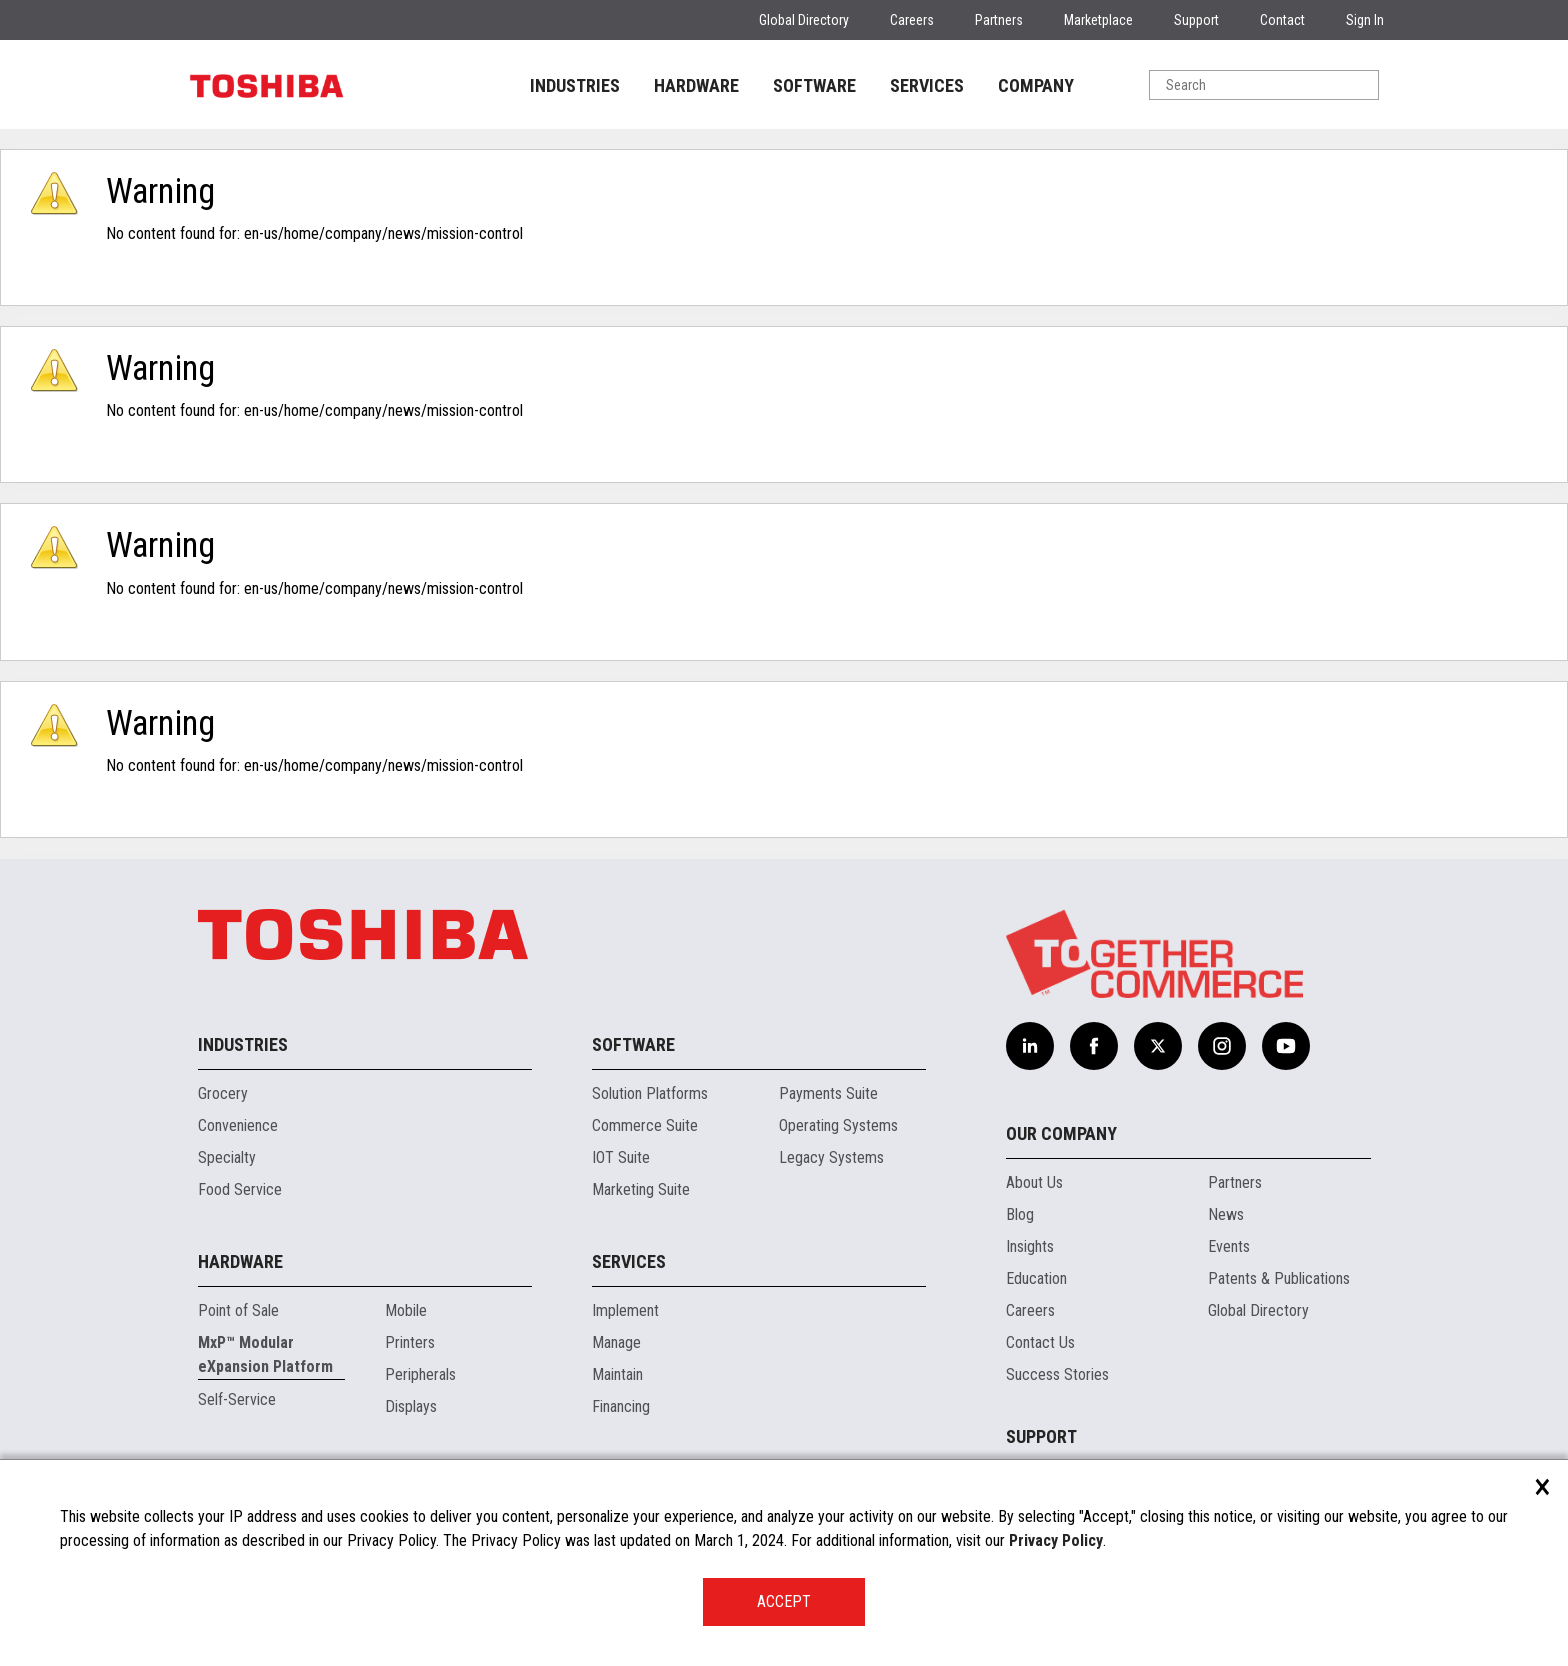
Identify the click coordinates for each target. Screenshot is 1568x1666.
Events (1229, 1246)
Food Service (240, 1189)
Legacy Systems (831, 1157)
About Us (1034, 1182)
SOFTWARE (814, 85)
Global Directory (804, 20)
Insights (1030, 1246)
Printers (410, 1342)
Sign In (1365, 20)
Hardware (240, 1261)
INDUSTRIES (575, 85)
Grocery (223, 1093)
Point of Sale (238, 1310)
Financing (621, 1406)
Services (629, 1261)
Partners (999, 20)
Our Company (1061, 1133)
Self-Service (237, 1399)
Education (1036, 1278)
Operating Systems (838, 1125)
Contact (1282, 20)
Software (633, 1044)
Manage (616, 1342)
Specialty (227, 1157)
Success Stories (1057, 1374)
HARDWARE (696, 85)
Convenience (238, 1125)
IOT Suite (621, 1157)
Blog (1020, 1214)
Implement (625, 1310)
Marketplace (1098, 20)
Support (1196, 20)
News (1226, 1214)
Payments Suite (828, 1093)
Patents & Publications (1279, 1278)
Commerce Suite (645, 1125)
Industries (243, 1044)
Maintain (617, 1374)
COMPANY (1036, 85)
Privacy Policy (1056, 1540)
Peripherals (420, 1374)
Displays (411, 1406)
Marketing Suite (641, 1189)
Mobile (406, 1310)
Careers (912, 20)
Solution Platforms (650, 1093)
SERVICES (927, 85)
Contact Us (1040, 1342)
